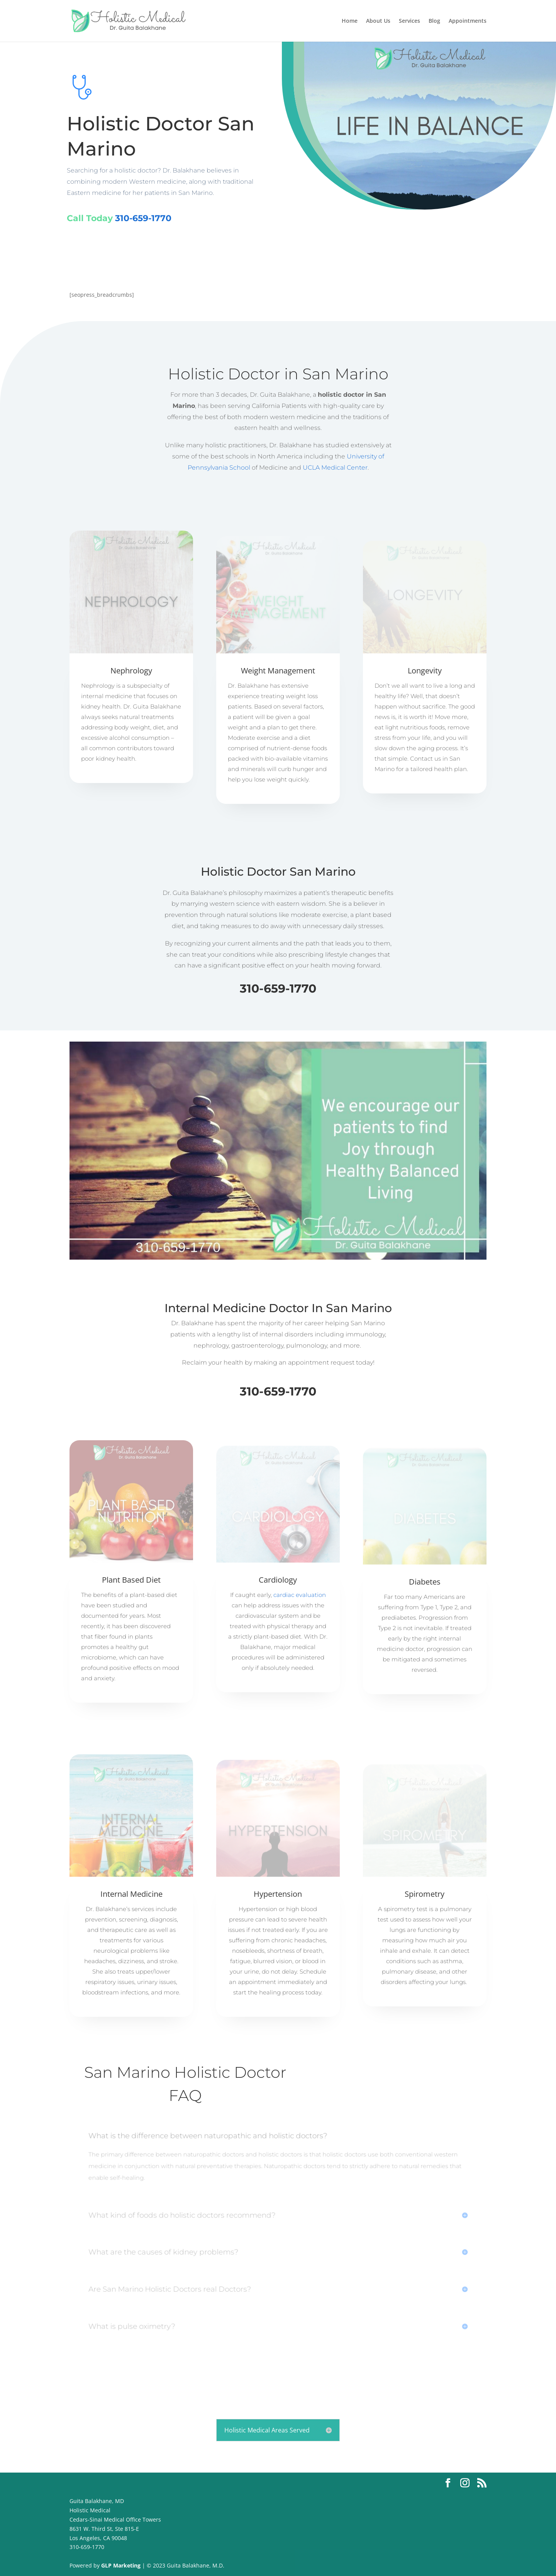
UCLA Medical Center (335, 467)
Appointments (467, 21)
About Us (378, 21)
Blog (434, 21)
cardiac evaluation (299, 1594)
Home (350, 21)
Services (409, 21)
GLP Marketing (120, 2565)
